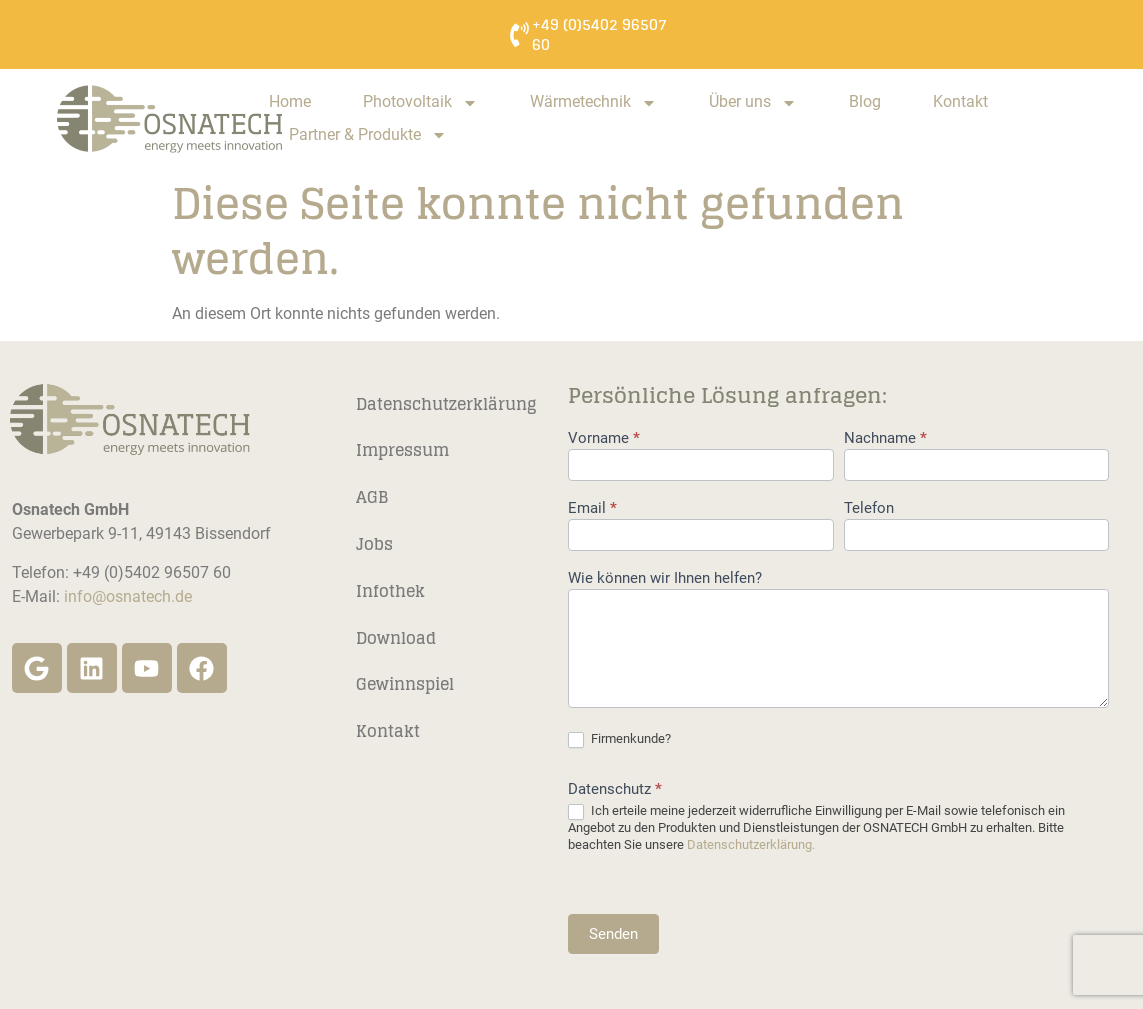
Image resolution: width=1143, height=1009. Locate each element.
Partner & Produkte (368, 135)
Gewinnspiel (405, 684)
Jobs (374, 544)
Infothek (390, 591)
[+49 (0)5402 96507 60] (519, 34)
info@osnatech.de (128, 596)
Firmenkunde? (619, 739)
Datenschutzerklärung (446, 404)
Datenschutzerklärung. (751, 844)
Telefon (869, 509)
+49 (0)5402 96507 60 (599, 34)
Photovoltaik (420, 102)
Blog (865, 101)
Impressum (402, 450)
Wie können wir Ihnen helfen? (665, 579)
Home (290, 101)
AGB (372, 497)
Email (592, 509)
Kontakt (960, 101)
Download (396, 638)
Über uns (753, 102)
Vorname (604, 439)
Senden (613, 934)
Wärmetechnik (593, 102)
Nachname (885, 439)
